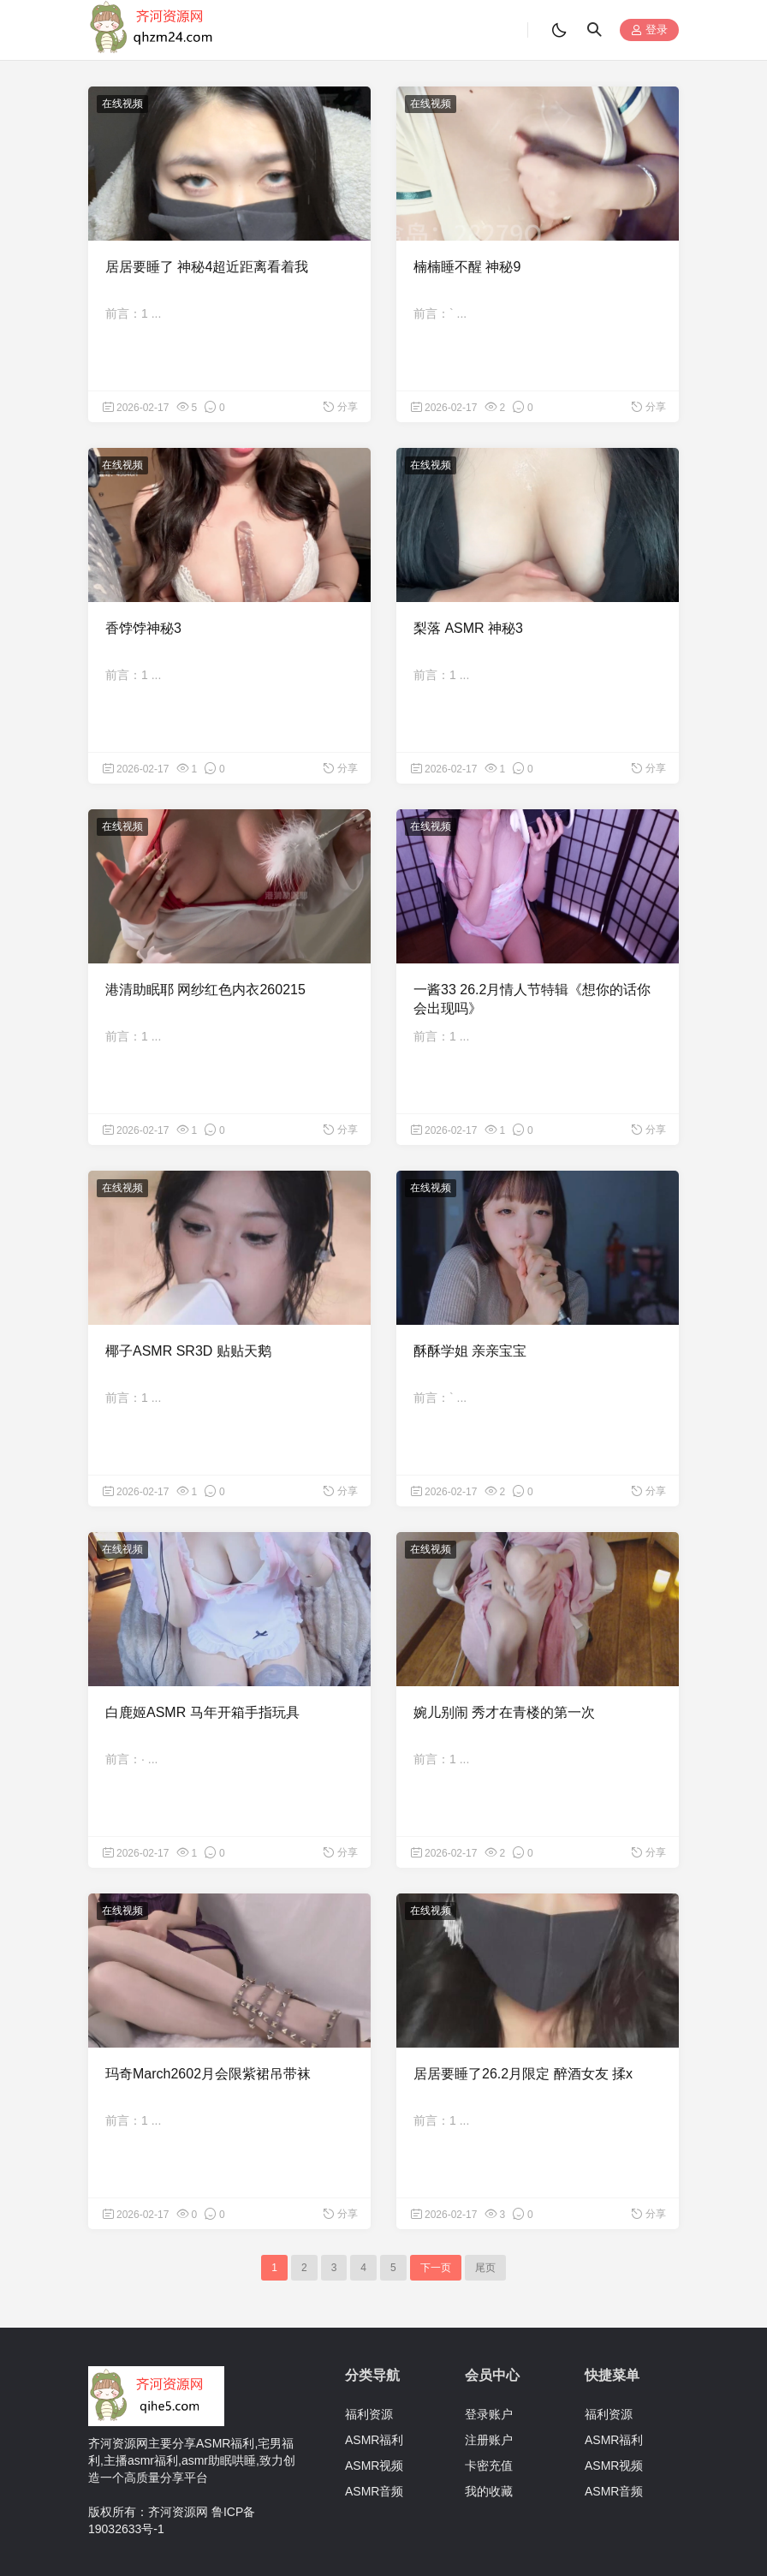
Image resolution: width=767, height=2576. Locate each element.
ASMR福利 (374, 2440)
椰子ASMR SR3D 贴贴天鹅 (188, 1351)
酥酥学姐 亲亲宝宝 (469, 1351)
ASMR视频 (374, 2465)
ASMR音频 (374, 2491)
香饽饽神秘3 (143, 628)
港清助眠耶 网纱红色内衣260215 (205, 989)
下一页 (435, 2268)
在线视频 (122, 104)
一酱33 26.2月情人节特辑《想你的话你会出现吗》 (532, 999)
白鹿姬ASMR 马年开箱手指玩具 (202, 1712)
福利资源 (369, 2414)
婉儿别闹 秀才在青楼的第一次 (504, 1712)
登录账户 (489, 2414)
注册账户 (489, 2440)
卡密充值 (489, 2465)
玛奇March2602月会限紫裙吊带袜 (208, 2073)
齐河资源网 (178, 2512)
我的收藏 (489, 2491)
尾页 (485, 2268)
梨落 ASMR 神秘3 (468, 628)
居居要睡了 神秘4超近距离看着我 (206, 266)
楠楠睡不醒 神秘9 (466, 266)
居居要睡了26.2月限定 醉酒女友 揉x (523, 2073)
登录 (649, 30)
